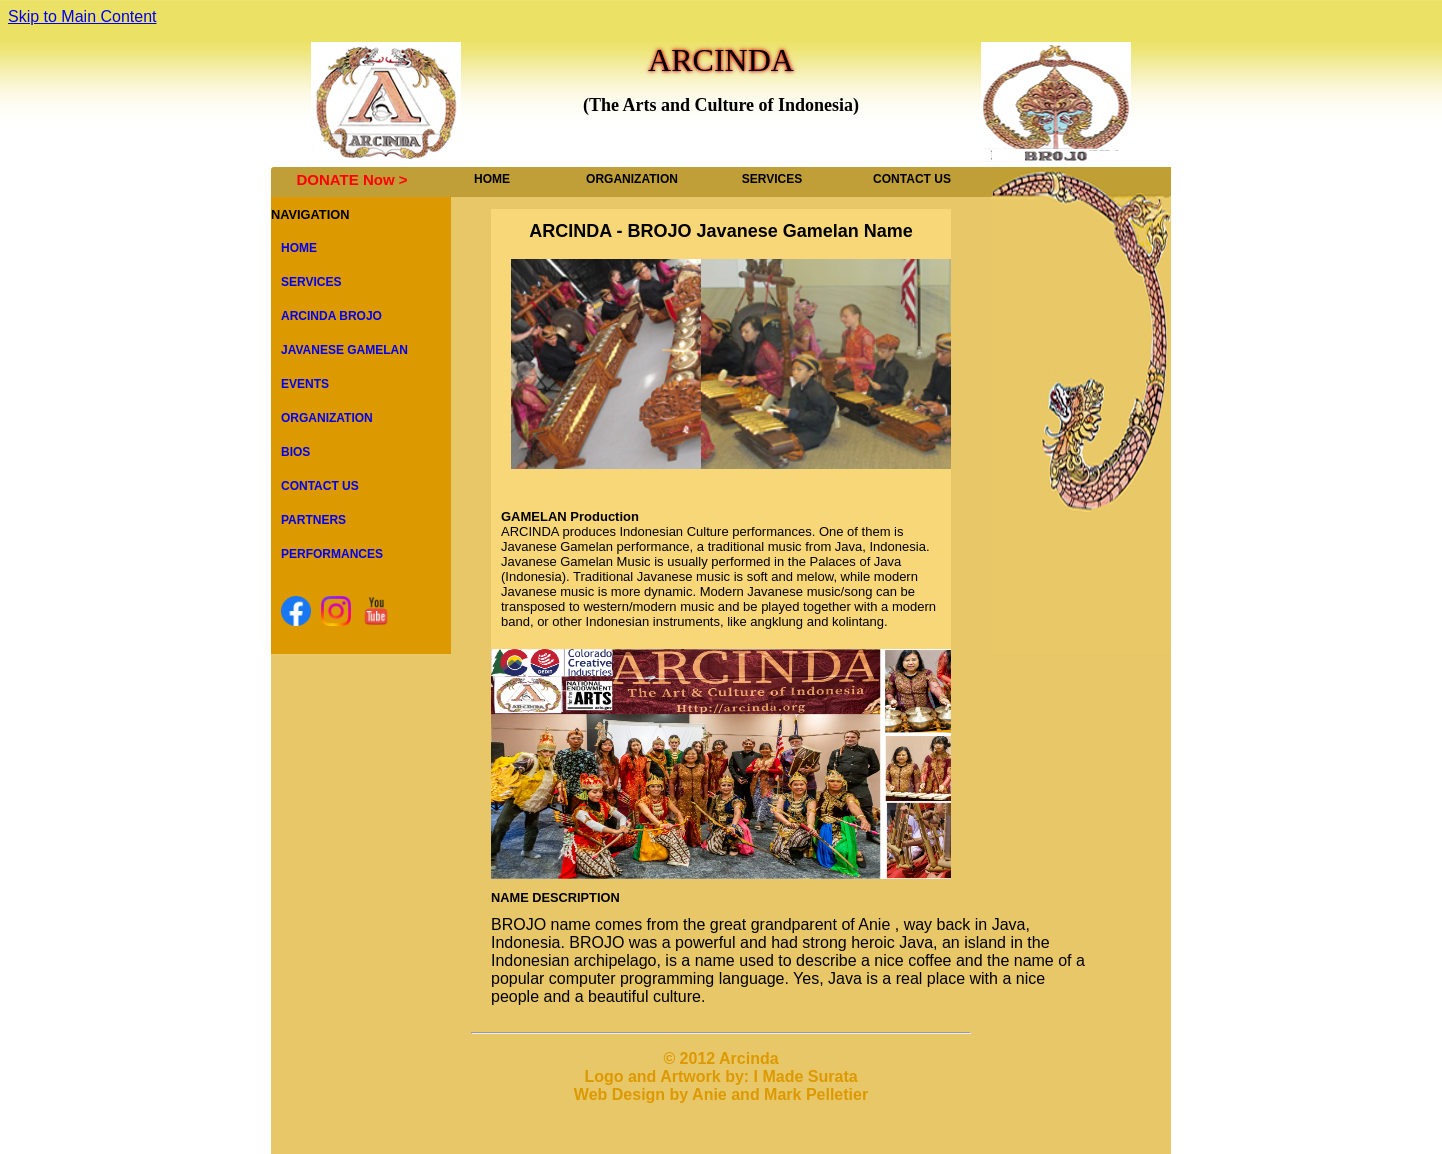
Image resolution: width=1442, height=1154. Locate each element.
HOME (492, 179)
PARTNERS (313, 520)
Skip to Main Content (82, 16)
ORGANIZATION (632, 179)
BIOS (295, 452)
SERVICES (772, 179)
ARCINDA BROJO (331, 316)
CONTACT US (912, 179)
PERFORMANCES (332, 554)
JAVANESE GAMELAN (344, 350)
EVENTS (305, 384)
